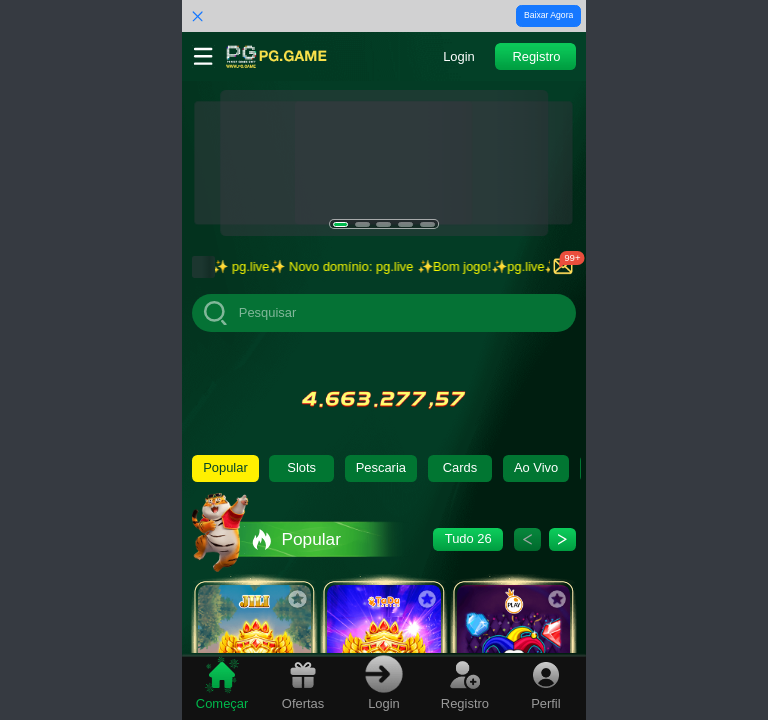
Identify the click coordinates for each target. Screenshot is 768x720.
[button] (458, 56)
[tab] (222, 685)
